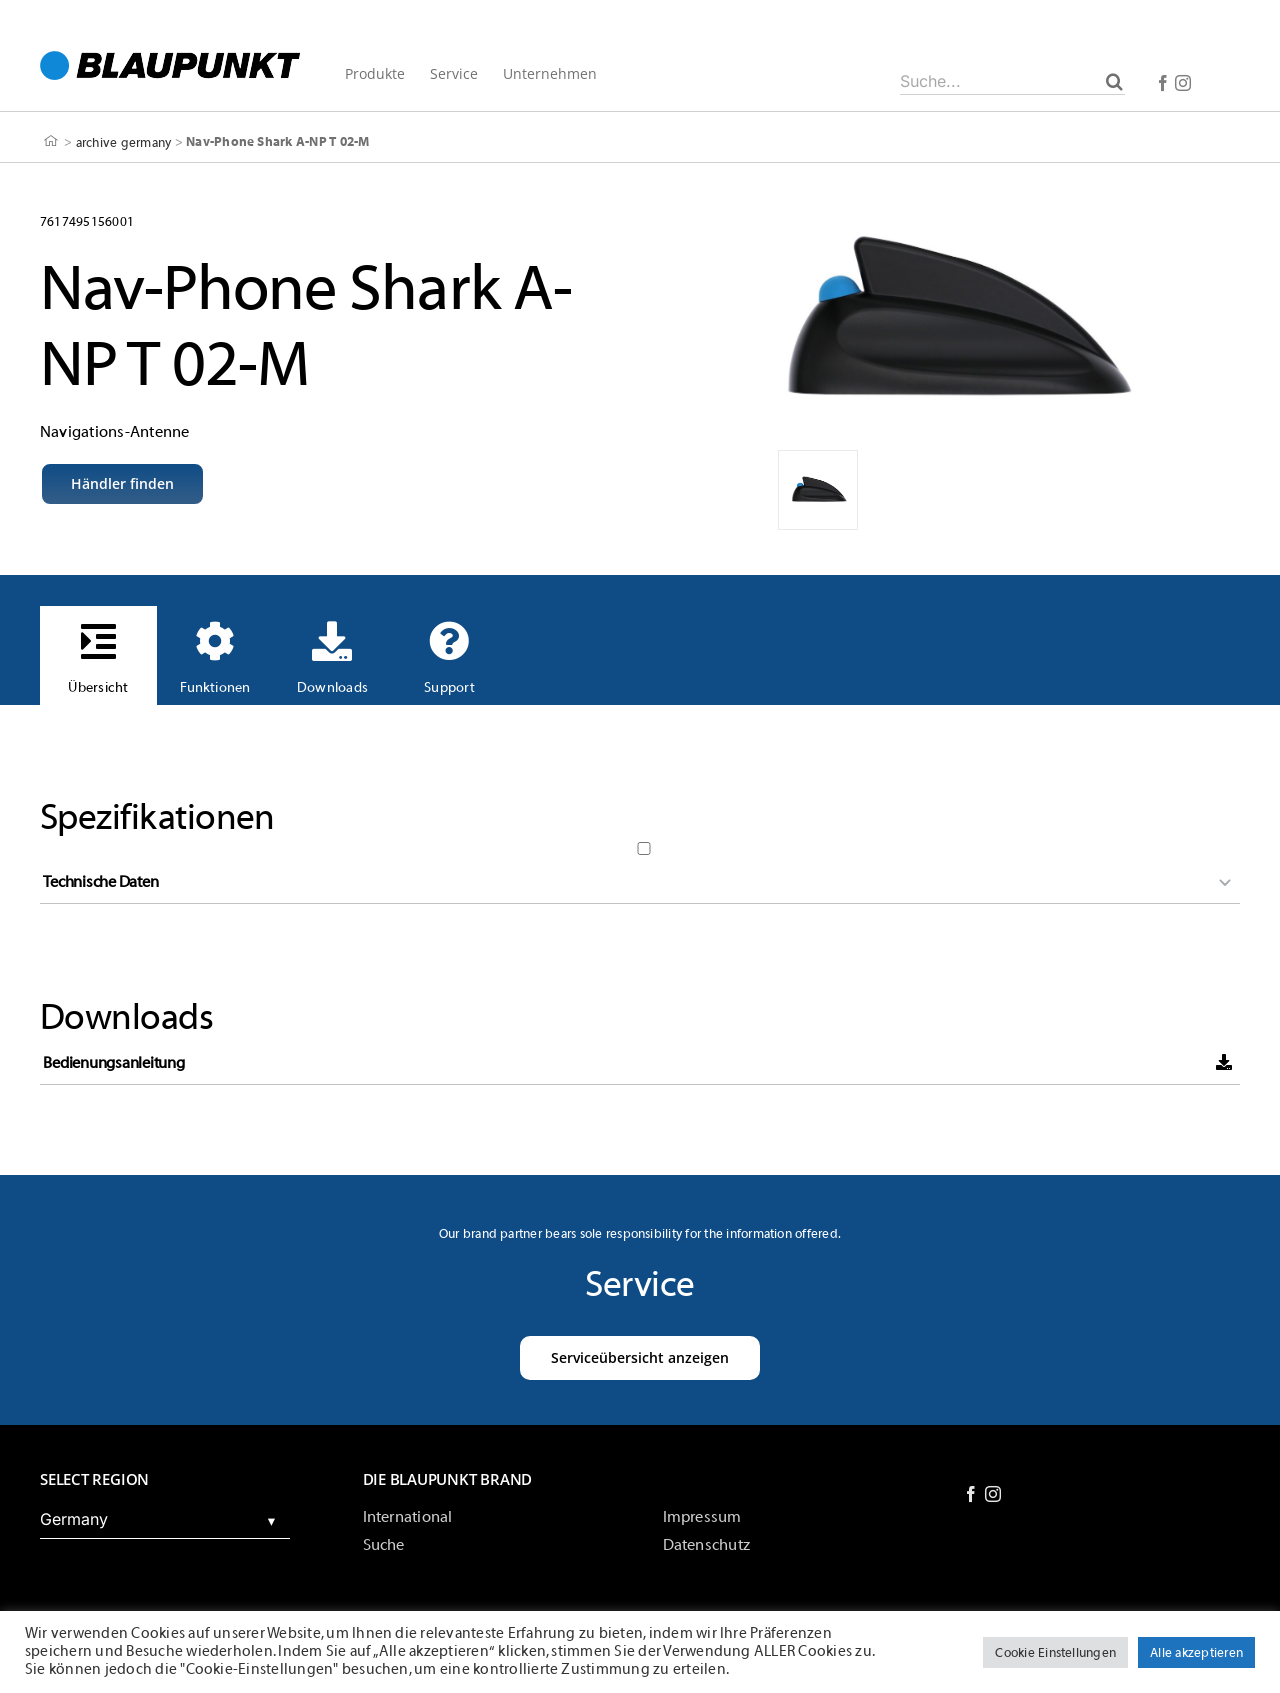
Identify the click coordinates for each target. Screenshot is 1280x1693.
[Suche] (1114, 81)
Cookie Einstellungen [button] (1055, 1652)
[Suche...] (1012, 81)
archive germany (124, 141)
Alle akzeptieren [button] (1196, 1652)
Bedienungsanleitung (113, 1063)
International (408, 1517)
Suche (384, 1545)
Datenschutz (707, 1545)
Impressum (702, 1517)
